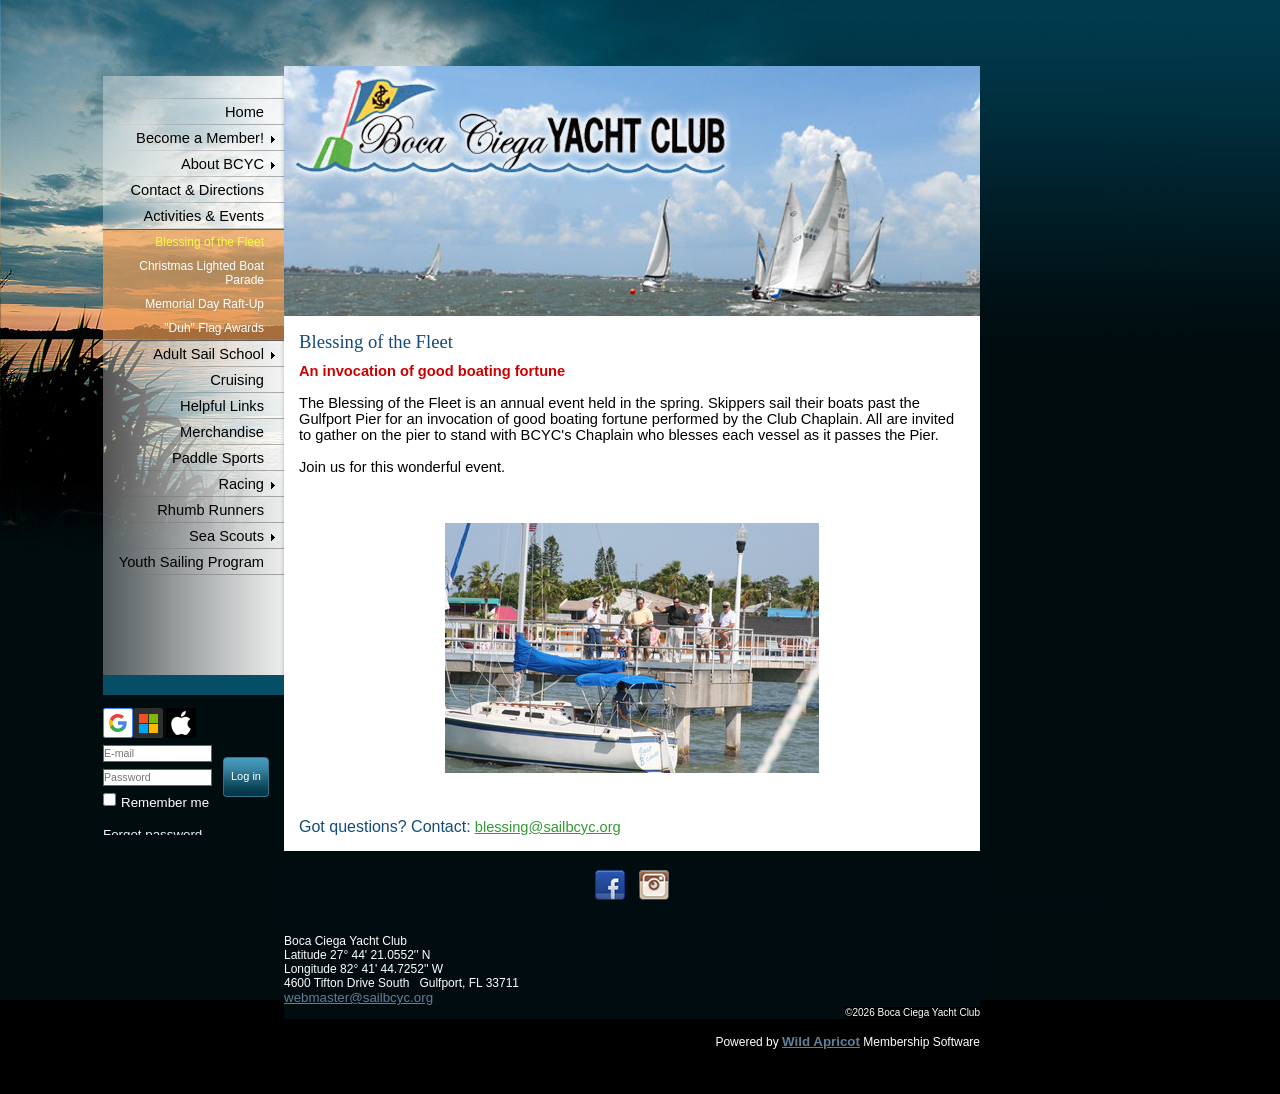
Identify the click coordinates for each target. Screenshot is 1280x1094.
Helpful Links (222, 406)
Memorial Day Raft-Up (204, 304)
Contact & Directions (197, 190)
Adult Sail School (208, 354)
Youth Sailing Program (191, 562)
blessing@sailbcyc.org (548, 827)
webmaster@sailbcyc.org (358, 997)
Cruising (237, 380)
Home (244, 112)
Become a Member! (200, 138)
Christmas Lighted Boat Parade (201, 273)
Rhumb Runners (210, 510)
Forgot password (152, 834)
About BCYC (222, 164)
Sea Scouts (226, 536)
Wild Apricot (821, 1041)
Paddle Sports (218, 458)
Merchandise (222, 432)
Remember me (165, 802)
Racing (241, 484)
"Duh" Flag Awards (214, 328)
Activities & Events (203, 216)
